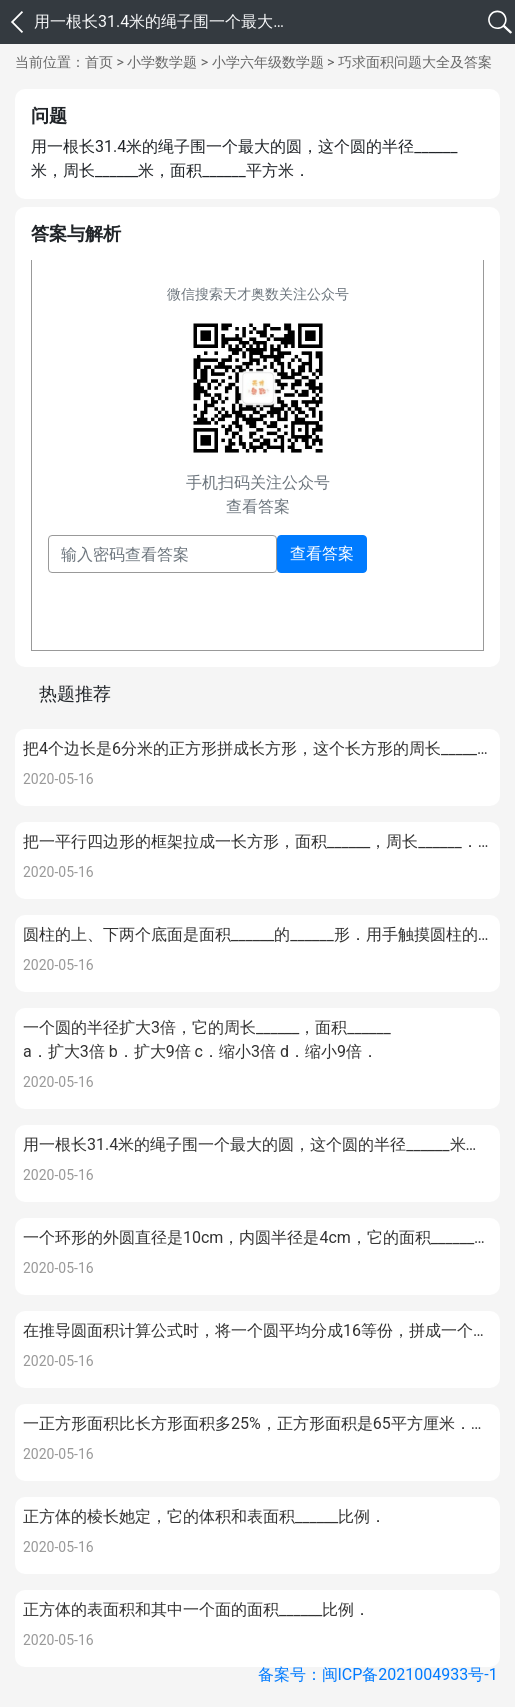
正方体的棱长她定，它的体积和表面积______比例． (204, 1516)
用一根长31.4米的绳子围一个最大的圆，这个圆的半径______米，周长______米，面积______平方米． (257, 1144)
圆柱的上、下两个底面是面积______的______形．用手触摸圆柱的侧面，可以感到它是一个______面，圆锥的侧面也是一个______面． (257, 934)
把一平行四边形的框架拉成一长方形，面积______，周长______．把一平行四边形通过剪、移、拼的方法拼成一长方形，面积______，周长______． (257, 841)
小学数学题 (162, 62)
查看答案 (322, 553)
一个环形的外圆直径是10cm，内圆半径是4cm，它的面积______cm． (257, 1236)
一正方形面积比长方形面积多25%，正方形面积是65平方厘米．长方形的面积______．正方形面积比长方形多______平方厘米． (257, 1423)
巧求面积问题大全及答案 (415, 62)
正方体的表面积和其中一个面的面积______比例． (196, 1609)
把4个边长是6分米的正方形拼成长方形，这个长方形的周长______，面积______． (257, 748)
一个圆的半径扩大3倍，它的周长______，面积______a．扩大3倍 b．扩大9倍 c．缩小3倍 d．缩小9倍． (207, 1039)
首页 (99, 62)
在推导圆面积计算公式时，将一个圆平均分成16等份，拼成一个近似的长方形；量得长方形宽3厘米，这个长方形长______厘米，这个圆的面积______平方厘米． (257, 1330)
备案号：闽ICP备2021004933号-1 (378, 1674)
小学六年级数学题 (268, 62)
